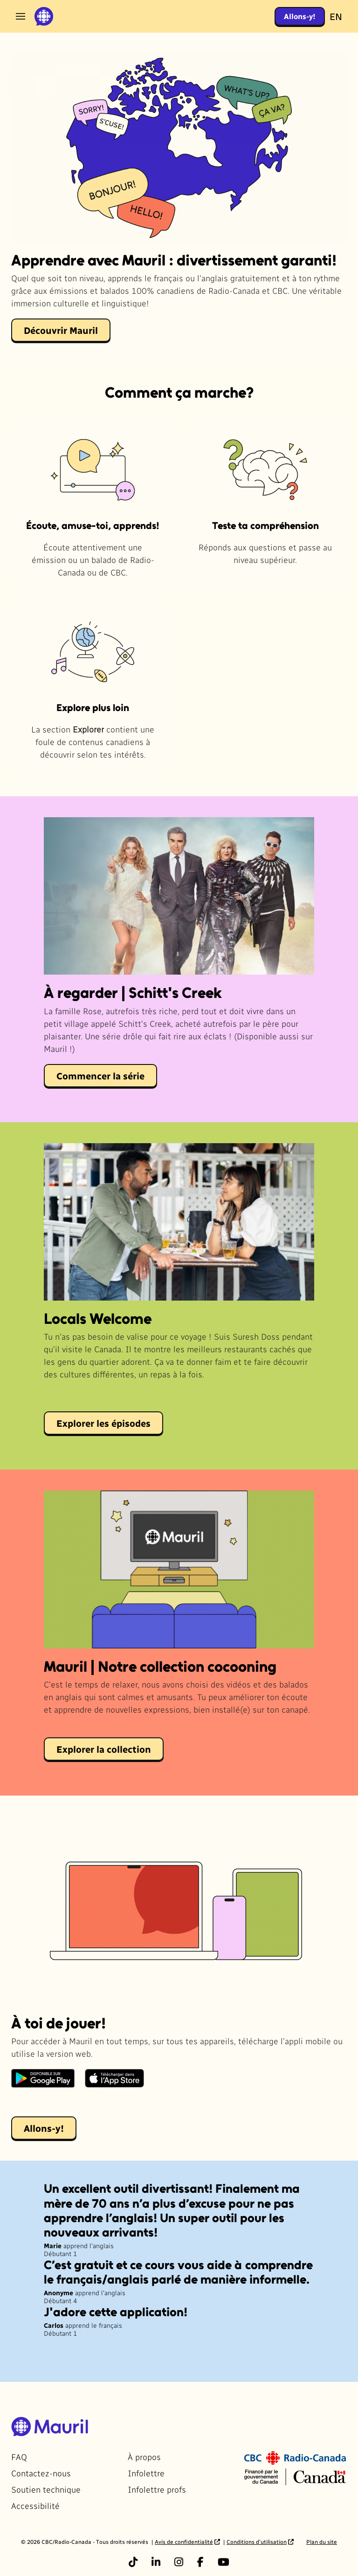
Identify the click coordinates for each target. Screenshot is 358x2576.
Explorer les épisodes (103, 1423)
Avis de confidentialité (184, 2541)
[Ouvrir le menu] (20, 16)
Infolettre (146, 2473)
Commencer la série (100, 1075)
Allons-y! (300, 16)
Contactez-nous (41, 2473)
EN (336, 16)
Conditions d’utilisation (257, 2541)
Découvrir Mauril (61, 330)
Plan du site (321, 2541)
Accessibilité (35, 2505)
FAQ (19, 2456)
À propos (144, 2456)
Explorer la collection (103, 1749)
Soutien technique (46, 2489)
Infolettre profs (157, 2489)
